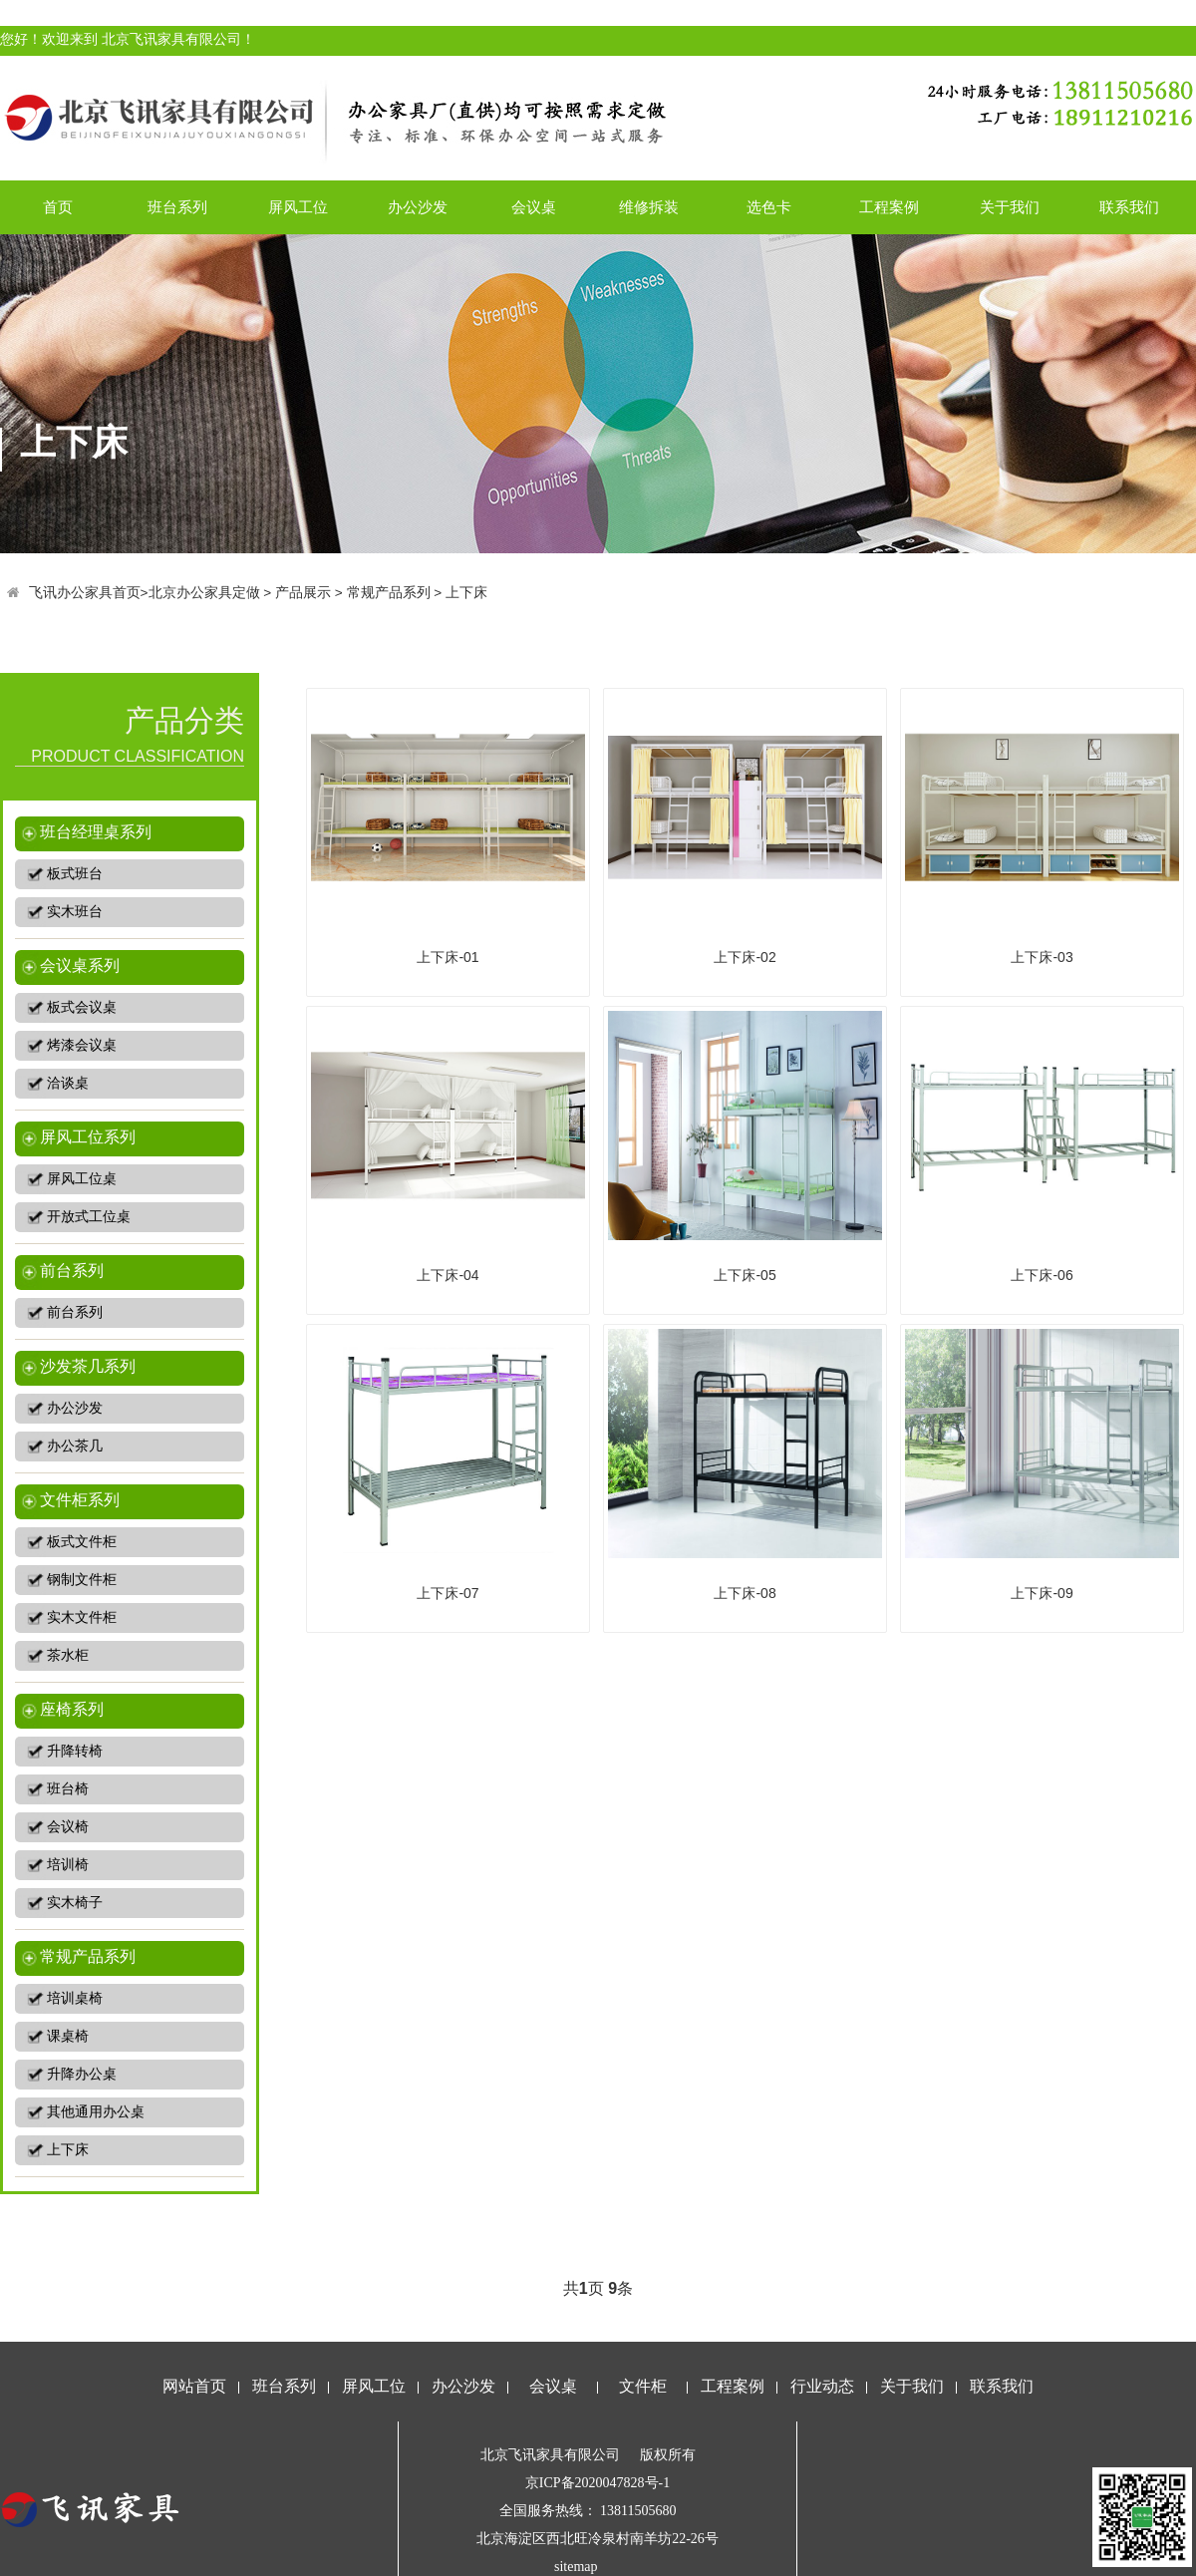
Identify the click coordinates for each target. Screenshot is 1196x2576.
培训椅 (68, 1864)
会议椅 (68, 1826)
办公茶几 (75, 1446)
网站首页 (194, 2386)
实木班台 (75, 911)
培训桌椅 (75, 1998)
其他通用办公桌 (96, 2111)
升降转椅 (75, 1751)
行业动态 (822, 2386)
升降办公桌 (82, 2074)
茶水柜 (68, 1655)
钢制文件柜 (82, 1579)
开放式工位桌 (89, 1216)
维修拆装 (649, 206)
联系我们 (1129, 206)
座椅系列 (72, 1709)
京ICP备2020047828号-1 (597, 2482)
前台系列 (72, 1270)
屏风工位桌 (82, 1178)
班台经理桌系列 (95, 831)
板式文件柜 (82, 1541)
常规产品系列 (389, 592)
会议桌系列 (80, 965)
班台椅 (68, 1788)
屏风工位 (298, 206)
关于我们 (1010, 206)
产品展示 (303, 592)
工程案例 (889, 206)
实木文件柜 (82, 1617)
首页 (58, 206)
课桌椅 (68, 2036)
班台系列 (177, 206)
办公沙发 (418, 206)
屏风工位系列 (88, 1136)
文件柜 (643, 2386)
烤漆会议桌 (82, 1045)
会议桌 (533, 206)
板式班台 (75, 873)
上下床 (466, 592)
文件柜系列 (80, 1499)
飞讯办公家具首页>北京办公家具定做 (144, 592)
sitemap (576, 2566)
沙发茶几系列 (88, 1366)
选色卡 (769, 206)
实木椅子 (75, 1902)
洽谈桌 (68, 1083)
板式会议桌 (82, 1007)
